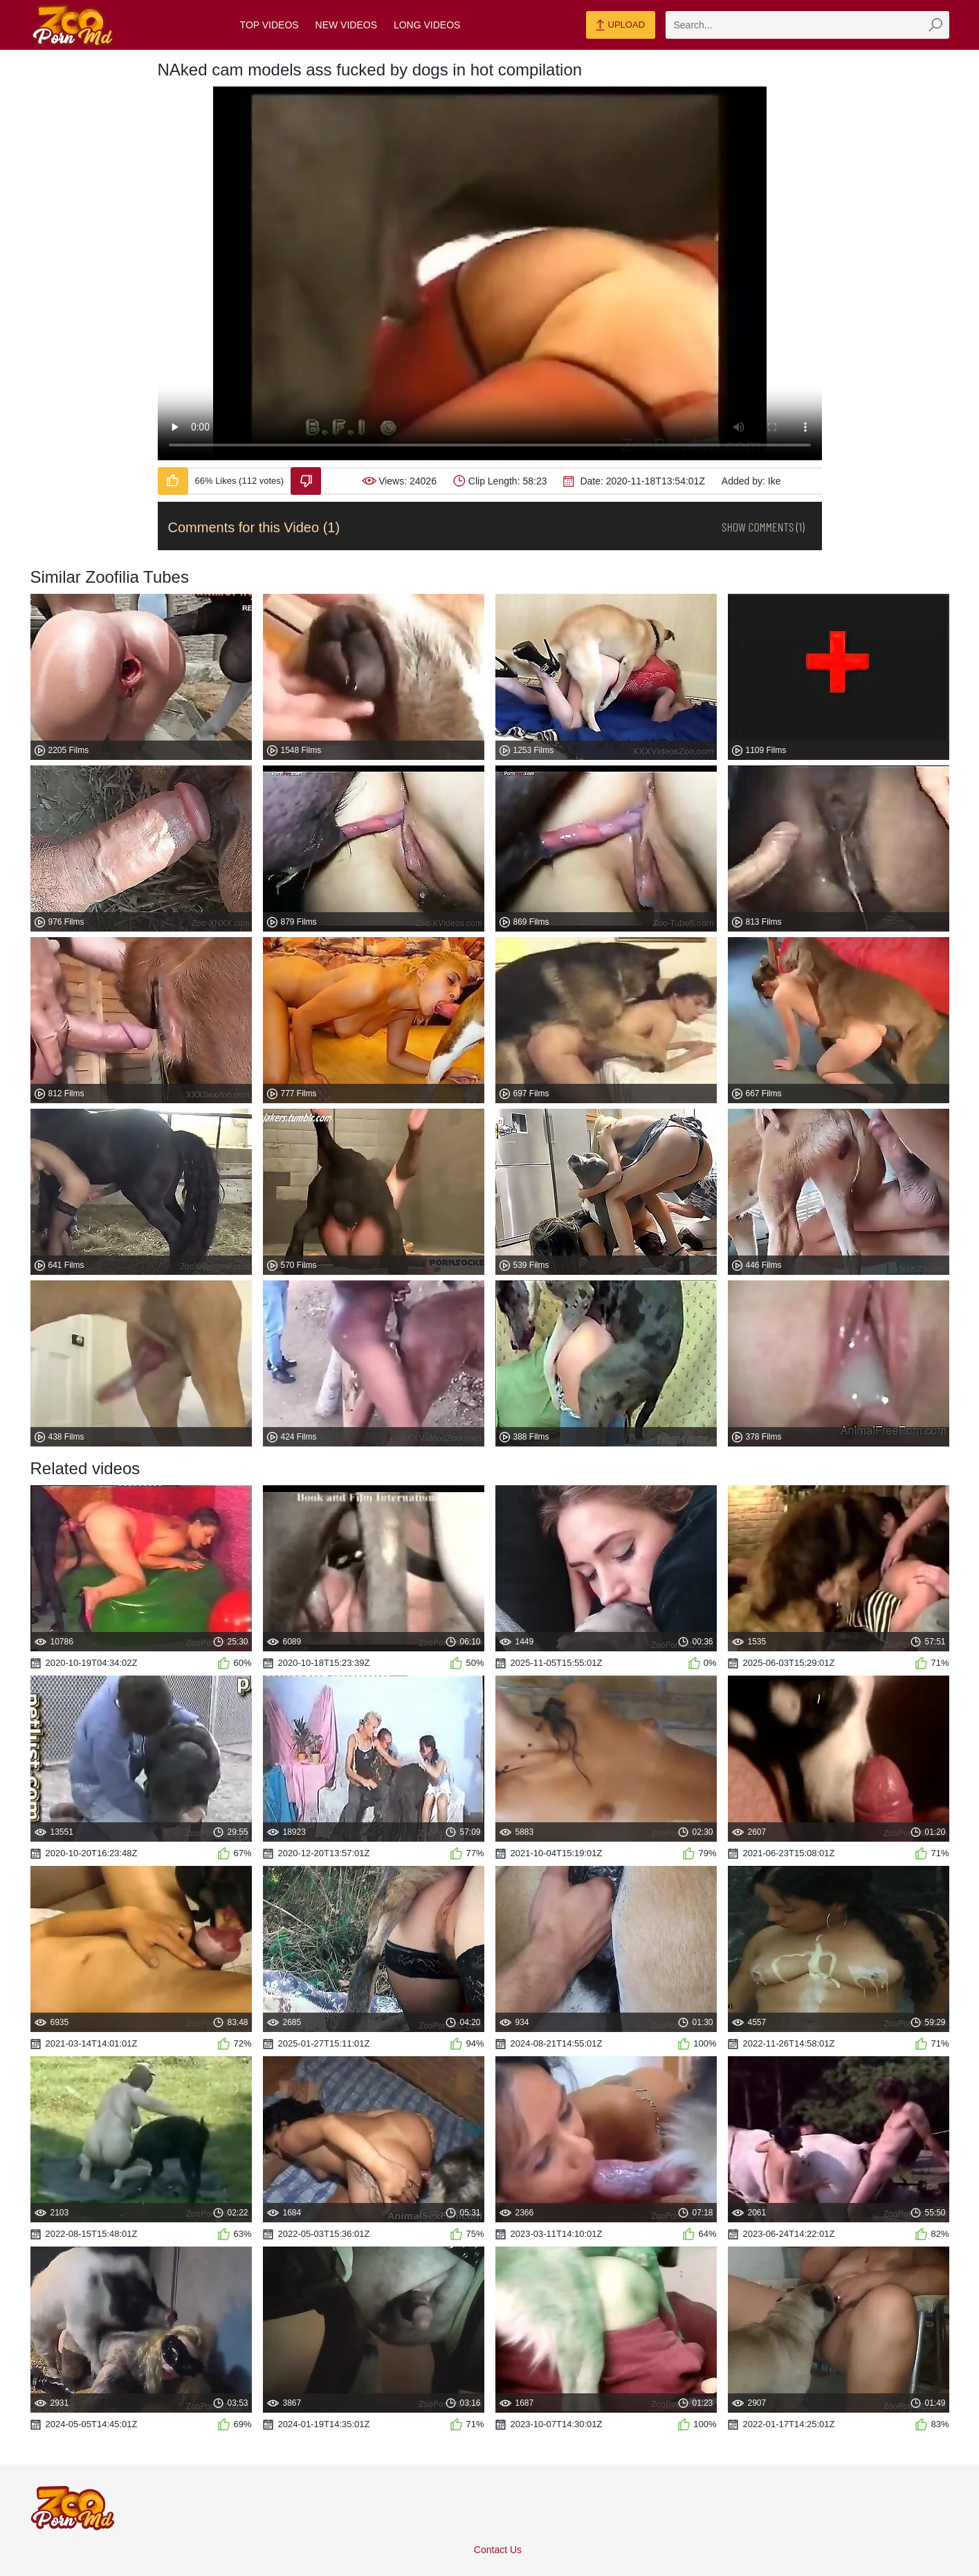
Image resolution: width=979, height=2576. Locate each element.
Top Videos (269, 24)
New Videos (346, 24)
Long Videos (427, 24)
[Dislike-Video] (306, 481)
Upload (620, 26)
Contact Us (498, 2549)
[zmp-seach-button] (935, 25)
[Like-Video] (173, 481)
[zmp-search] (807, 25)
